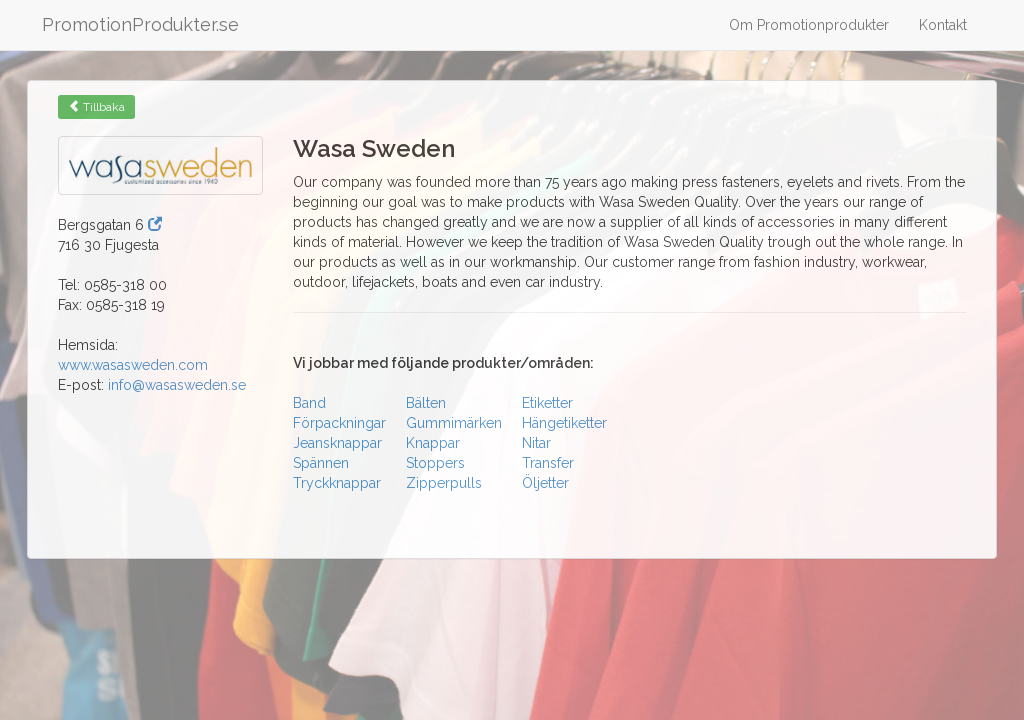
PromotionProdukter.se (140, 24)
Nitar (536, 443)
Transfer (548, 463)
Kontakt (943, 25)
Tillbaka (96, 107)
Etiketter (547, 403)
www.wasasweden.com (133, 365)
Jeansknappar (337, 443)
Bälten (426, 403)
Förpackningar (339, 423)
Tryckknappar (337, 483)
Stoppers (435, 463)
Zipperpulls (444, 483)
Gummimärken (454, 423)
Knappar (433, 443)
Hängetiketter (564, 423)
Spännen (321, 463)
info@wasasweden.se (177, 385)
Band (309, 403)
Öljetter (545, 483)
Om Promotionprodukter (809, 25)
